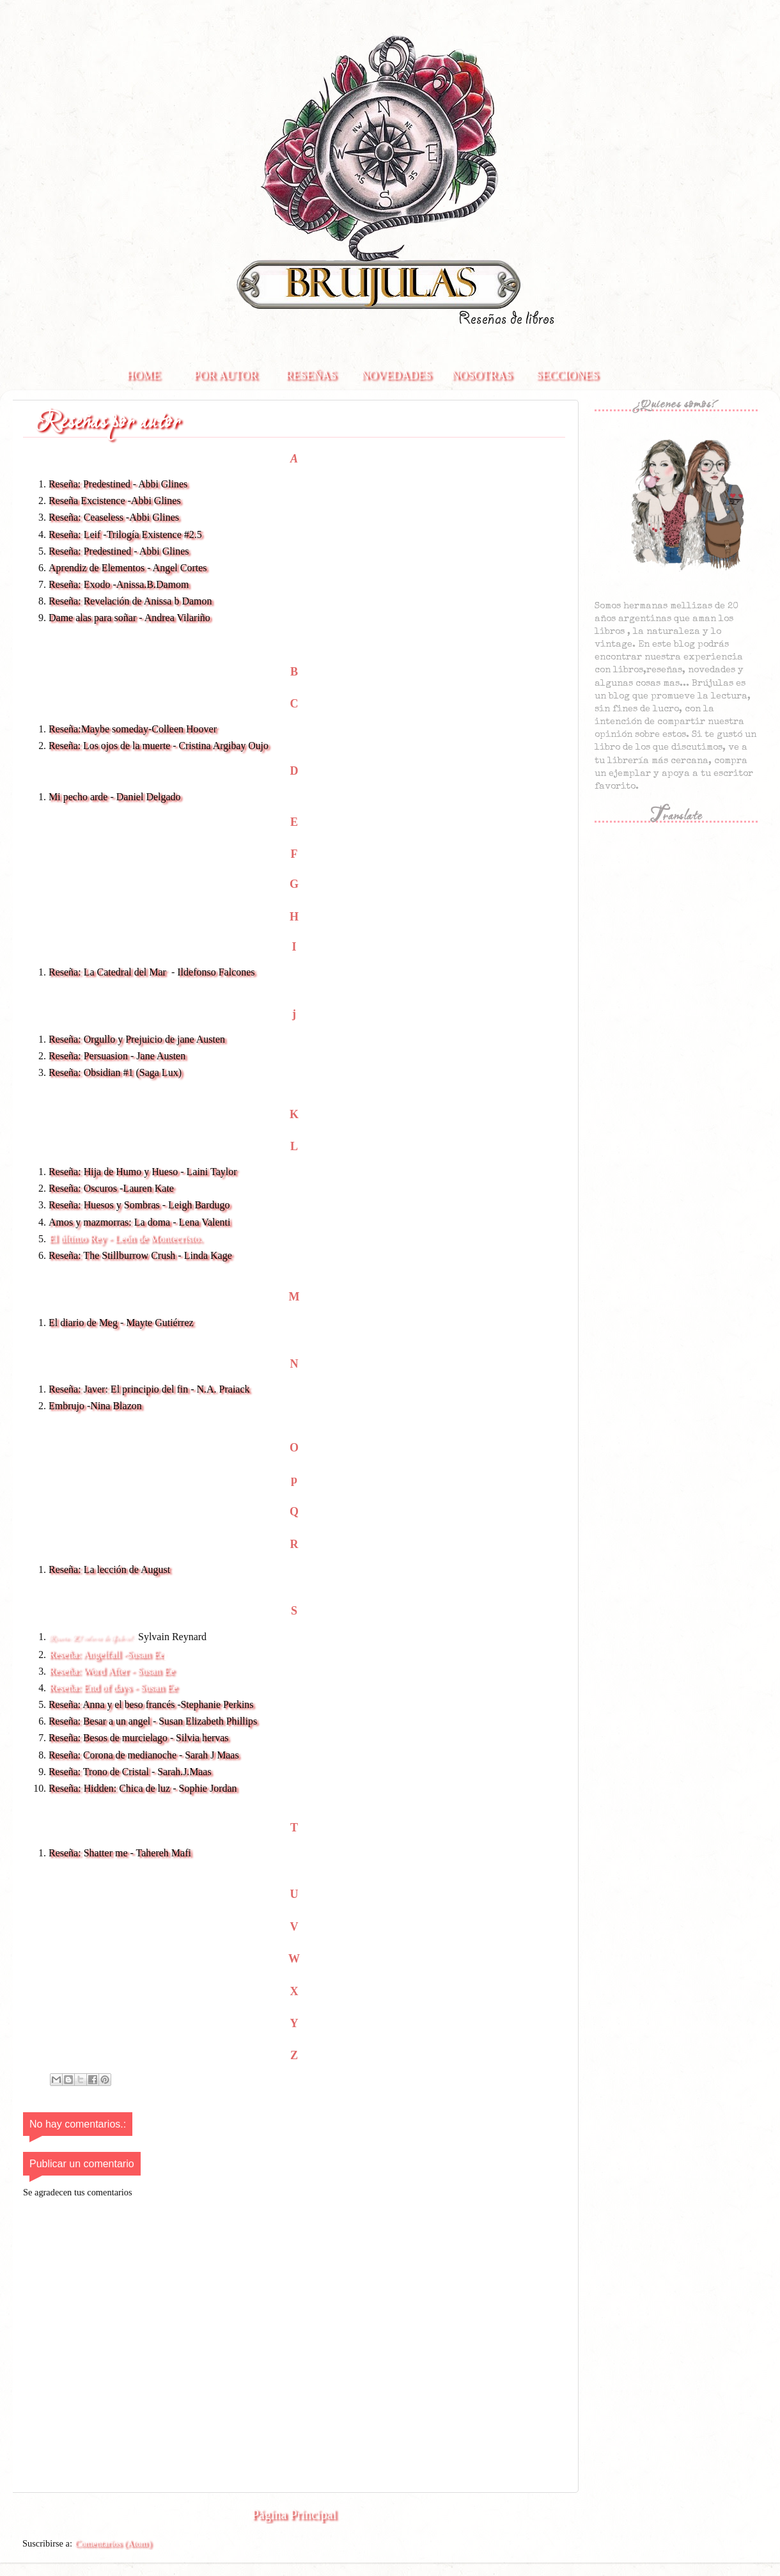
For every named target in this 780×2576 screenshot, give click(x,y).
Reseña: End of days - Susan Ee (114, 1687)
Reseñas (310, 375)
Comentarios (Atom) (113, 2543)
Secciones (567, 375)
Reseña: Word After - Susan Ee (112, 1671)
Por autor (226, 375)
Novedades (396, 375)
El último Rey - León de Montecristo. (125, 1238)
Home (143, 375)
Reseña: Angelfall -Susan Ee (106, 1654)
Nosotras (481, 375)
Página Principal (294, 2515)
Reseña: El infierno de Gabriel (90, 1639)
